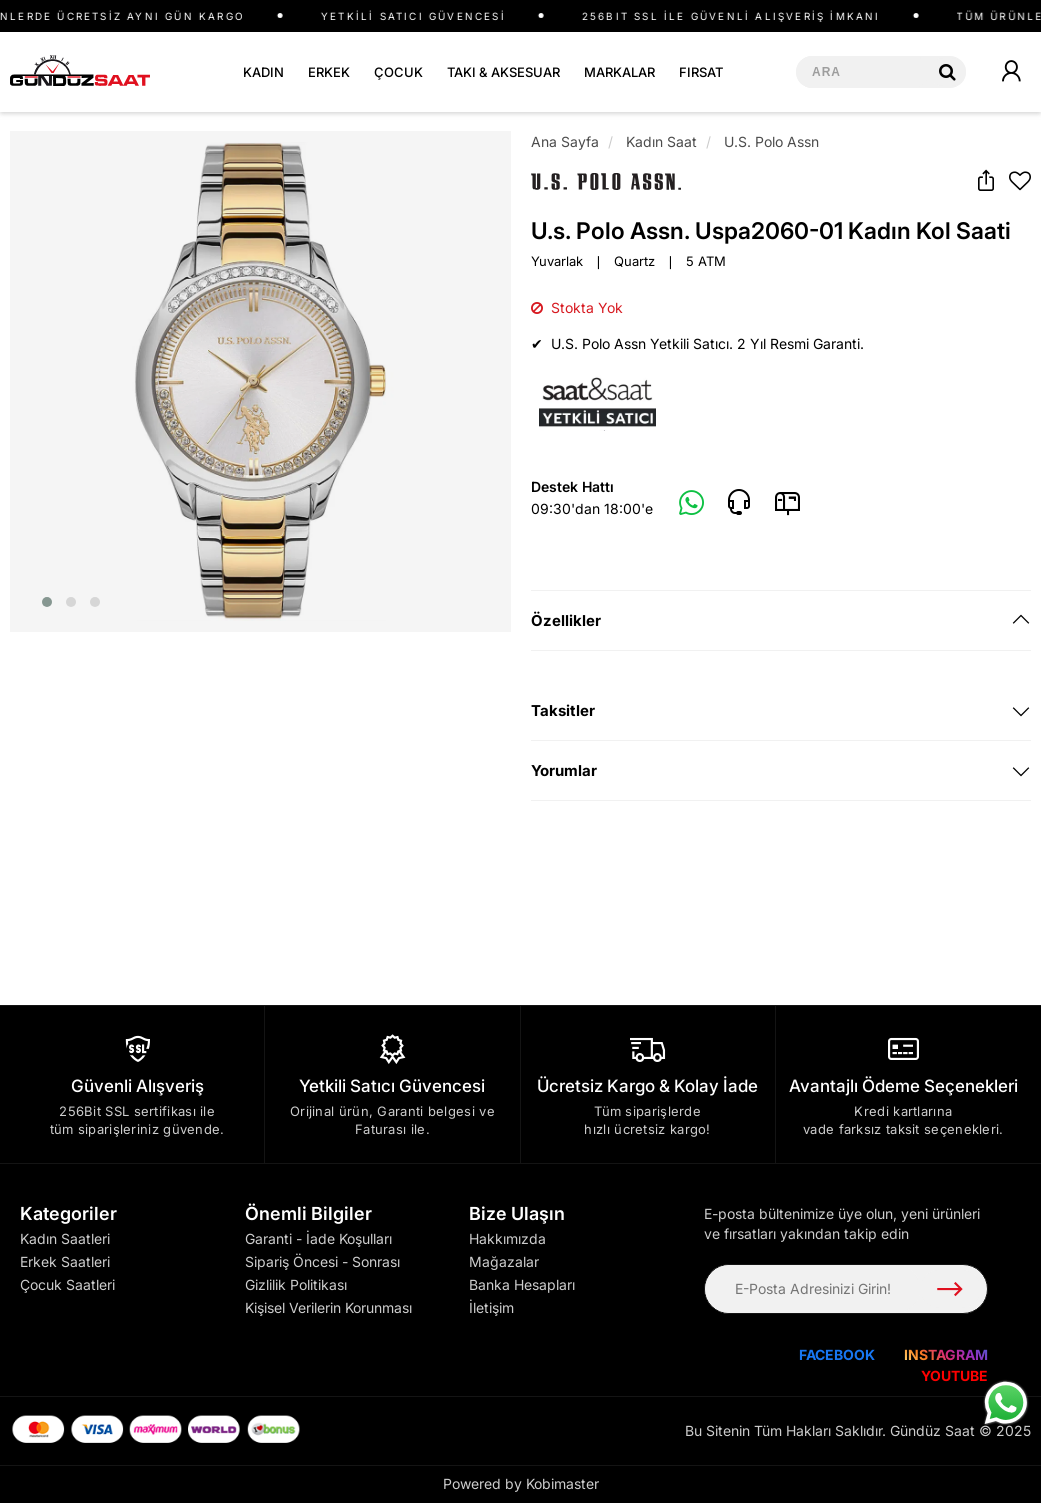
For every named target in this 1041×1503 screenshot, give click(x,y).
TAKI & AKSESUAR (503, 72)
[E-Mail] (787, 502)
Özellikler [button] (566, 620)
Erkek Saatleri (65, 1261)
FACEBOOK (837, 1354)
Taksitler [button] (563, 710)
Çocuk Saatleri (67, 1284)
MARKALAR (619, 72)
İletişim (491, 1307)
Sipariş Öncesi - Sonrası (322, 1261)
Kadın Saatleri (65, 1238)
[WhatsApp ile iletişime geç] (1006, 1403)
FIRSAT (701, 72)
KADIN (263, 72)
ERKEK (329, 72)
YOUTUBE (954, 1375)
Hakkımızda (507, 1238)
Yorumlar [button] (564, 770)
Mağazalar (504, 1261)
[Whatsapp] (692, 504)
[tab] (781, 620)
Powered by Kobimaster (521, 1483)
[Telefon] (739, 503)
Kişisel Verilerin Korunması (328, 1307)
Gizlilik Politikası (296, 1284)
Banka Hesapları (522, 1284)
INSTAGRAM (946, 1354)
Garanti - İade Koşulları (318, 1238)
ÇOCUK (398, 72)
